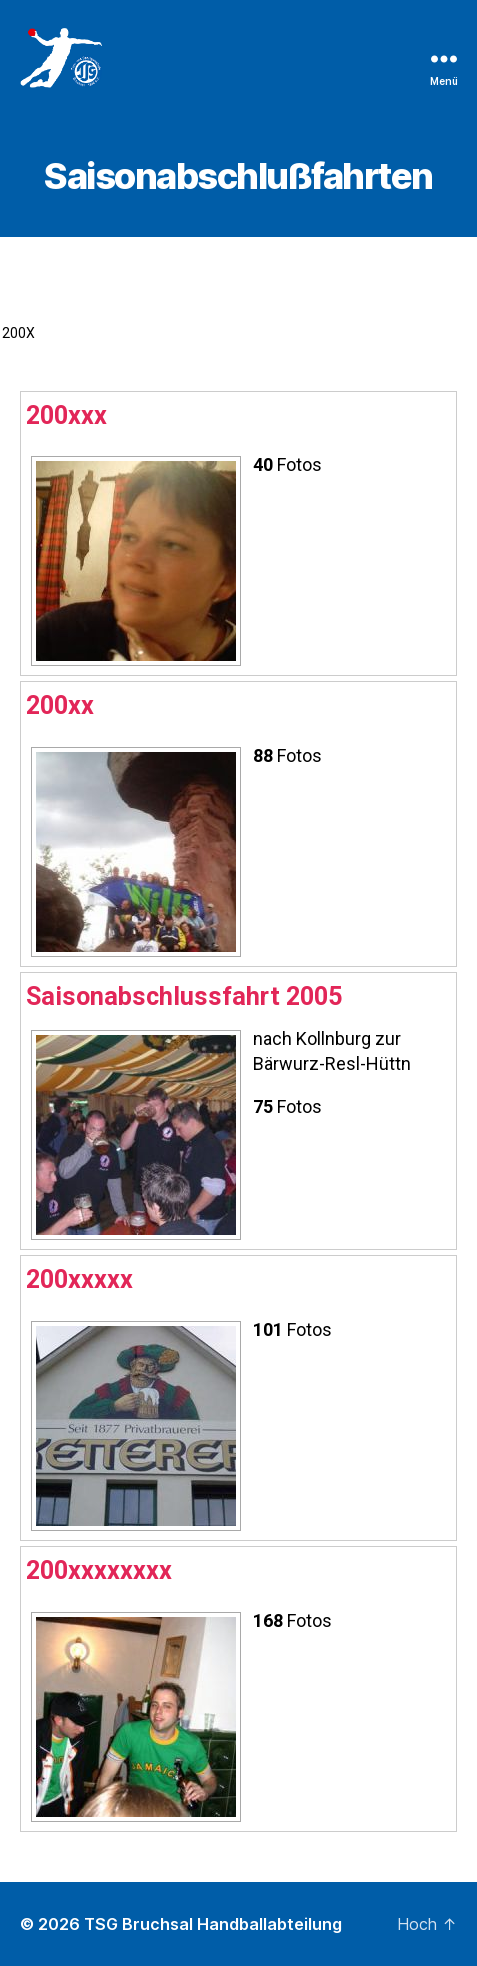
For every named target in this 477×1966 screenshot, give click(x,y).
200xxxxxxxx (99, 1570)
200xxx (66, 415)
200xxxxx (79, 1279)
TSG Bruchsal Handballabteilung (213, 1924)
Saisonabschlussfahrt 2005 (184, 996)
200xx (60, 705)
